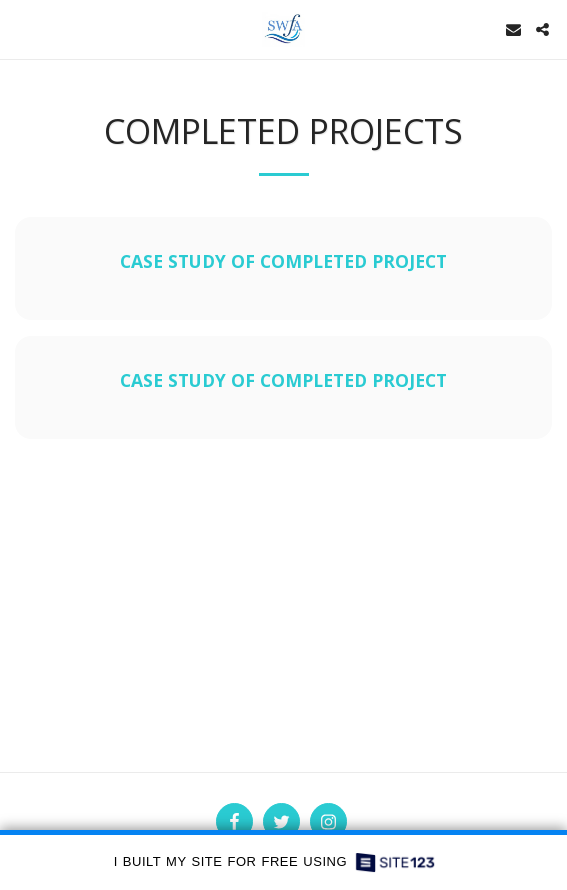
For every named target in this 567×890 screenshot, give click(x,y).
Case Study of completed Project (283, 261)
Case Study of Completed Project (283, 380)
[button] (22, 28)
